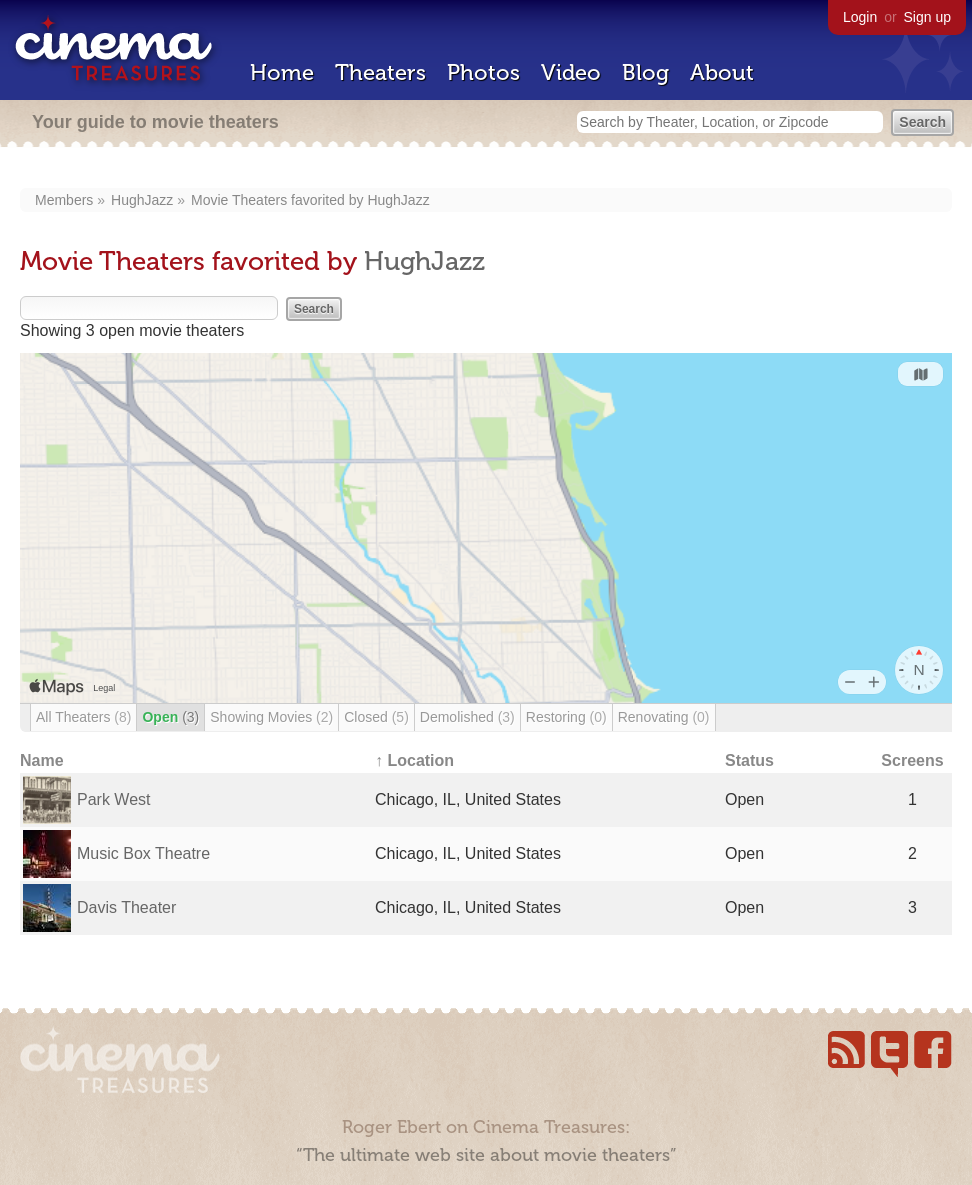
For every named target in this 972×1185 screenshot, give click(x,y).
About (722, 72)
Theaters (380, 72)
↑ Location (414, 760)
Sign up (927, 17)
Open (170, 717)
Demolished (467, 717)
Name (42, 760)
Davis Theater (126, 907)
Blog (645, 72)
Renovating (664, 717)
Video (571, 72)
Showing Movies (271, 717)
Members (64, 200)
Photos (483, 72)
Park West (114, 799)
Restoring (566, 717)
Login (860, 17)
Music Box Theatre (143, 853)
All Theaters (83, 717)
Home (282, 72)
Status (749, 760)
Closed (376, 717)
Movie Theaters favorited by (279, 200)
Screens (912, 760)
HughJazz (142, 200)
